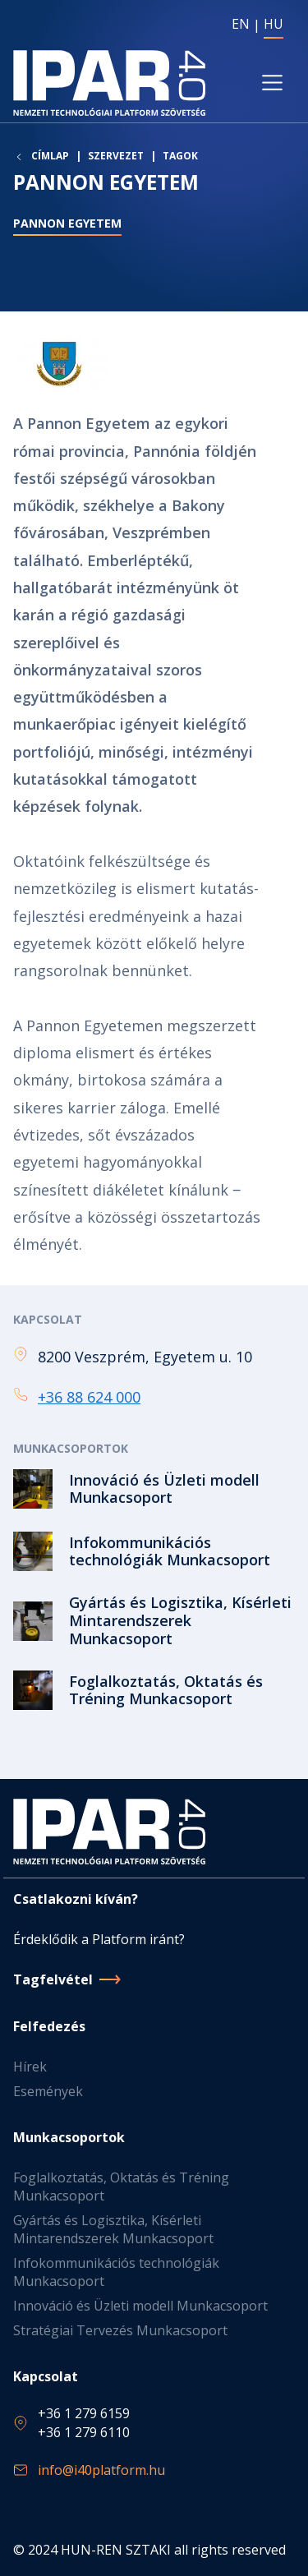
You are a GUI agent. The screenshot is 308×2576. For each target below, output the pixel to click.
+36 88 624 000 (89, 1397)
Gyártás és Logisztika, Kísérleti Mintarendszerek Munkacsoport (113, 2229)
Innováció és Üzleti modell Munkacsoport (140, 2306)
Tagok (180, 156)
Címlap (50, 156)
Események (48, 2091)
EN (241, 24)
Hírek (30, 2067)
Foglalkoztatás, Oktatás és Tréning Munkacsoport (121, 2186)
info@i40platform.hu (101, 2470)
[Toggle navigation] (272, 83)
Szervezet (116, 156)
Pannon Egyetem (67, 223)
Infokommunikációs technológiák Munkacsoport (116, 2272)
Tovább (154, 1488)
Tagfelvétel (53, 1979)
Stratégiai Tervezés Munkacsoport (120, 2330)
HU (273, 24)
